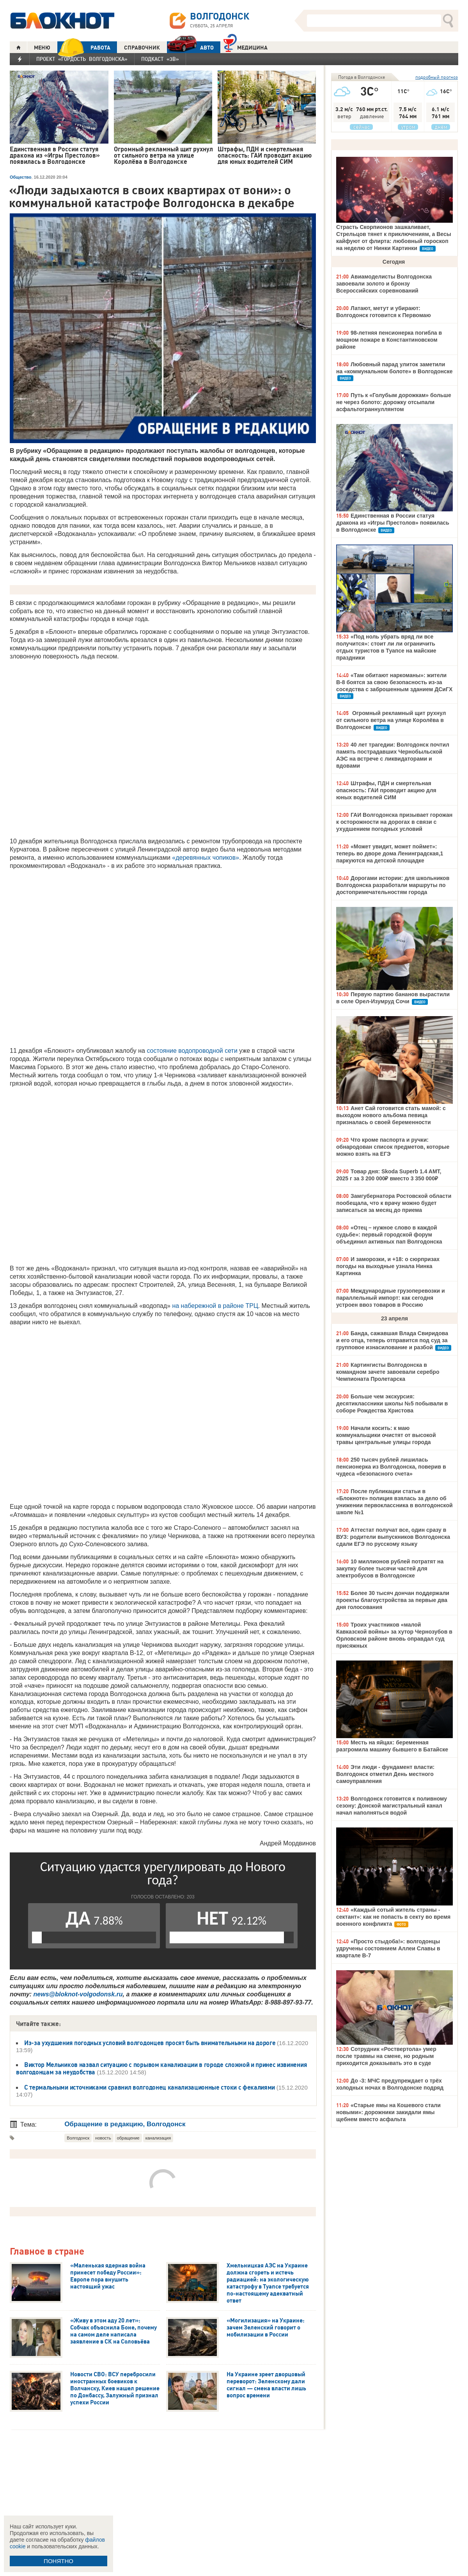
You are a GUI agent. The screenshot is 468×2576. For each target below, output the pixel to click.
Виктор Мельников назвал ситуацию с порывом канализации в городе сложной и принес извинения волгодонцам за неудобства (161, 2068)
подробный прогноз (436, 77)
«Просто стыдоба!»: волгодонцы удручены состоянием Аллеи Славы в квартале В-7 (388, 1948)
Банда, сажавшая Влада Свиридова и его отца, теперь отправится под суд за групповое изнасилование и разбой (392, 1340)
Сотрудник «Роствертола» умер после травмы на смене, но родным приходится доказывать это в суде (386, 2056)
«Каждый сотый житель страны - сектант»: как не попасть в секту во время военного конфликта (393, 1917)
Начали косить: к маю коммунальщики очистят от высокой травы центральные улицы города (386, 1435)
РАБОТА (83, 47)
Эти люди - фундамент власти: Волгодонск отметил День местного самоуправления (385, 1774)
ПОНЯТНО (58, 2561)
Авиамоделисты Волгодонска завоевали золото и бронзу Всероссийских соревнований (384, 283)
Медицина (245, 46)
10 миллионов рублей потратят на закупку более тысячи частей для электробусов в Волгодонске (389, 1568)
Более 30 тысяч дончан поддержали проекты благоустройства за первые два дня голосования (392, 1600)
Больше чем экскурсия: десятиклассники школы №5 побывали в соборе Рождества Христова (392, 1403)
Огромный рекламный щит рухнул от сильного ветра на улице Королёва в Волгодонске (391, 720)
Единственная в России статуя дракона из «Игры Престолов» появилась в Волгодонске (392, 523)
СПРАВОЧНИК (142, 47)
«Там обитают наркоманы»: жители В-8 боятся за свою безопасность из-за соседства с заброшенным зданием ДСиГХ (394, 682)
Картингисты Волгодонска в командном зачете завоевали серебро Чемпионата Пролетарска (387, 1372)
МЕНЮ (42, 47)
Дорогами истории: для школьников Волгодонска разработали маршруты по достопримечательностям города (392, 885)
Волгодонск (78, 2138)
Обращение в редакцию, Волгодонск (124, 2124)
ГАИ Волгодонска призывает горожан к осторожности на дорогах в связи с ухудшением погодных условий (394, 822)
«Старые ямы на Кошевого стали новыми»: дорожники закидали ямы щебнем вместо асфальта (388, 2112)
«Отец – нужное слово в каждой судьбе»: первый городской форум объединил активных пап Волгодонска (389, 1234)
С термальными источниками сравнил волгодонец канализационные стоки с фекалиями (150, 2087)
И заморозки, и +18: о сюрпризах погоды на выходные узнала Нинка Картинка (388, 1266)
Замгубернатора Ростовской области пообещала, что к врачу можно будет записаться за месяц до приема (393, 1203)
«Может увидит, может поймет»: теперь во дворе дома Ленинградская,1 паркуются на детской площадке (389, 853)
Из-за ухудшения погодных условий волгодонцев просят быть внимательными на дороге (150, 2043)
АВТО (190, 47)
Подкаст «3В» (160, 59)
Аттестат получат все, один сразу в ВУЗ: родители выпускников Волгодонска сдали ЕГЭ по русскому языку (393, 1537)
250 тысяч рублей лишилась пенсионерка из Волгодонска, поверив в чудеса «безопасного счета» (391, 1467)
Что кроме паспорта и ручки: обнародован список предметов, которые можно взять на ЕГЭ (392, 1147)
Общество (20, 177)
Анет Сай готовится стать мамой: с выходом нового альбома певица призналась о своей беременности (391, 1115)
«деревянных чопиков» (205, 857)
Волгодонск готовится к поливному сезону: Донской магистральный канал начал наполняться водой (391, 1805)
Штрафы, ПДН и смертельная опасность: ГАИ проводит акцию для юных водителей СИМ (386, 790)
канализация (158, 2138)
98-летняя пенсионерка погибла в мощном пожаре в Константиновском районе (389, 340)
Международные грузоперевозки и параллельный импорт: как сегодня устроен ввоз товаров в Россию (390, 1298)
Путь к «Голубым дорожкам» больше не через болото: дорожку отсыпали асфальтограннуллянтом (393, 402)
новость (103, 2138)
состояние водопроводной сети (192, 1050)
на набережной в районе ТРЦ (215, 1305)
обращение (128, 2138)
